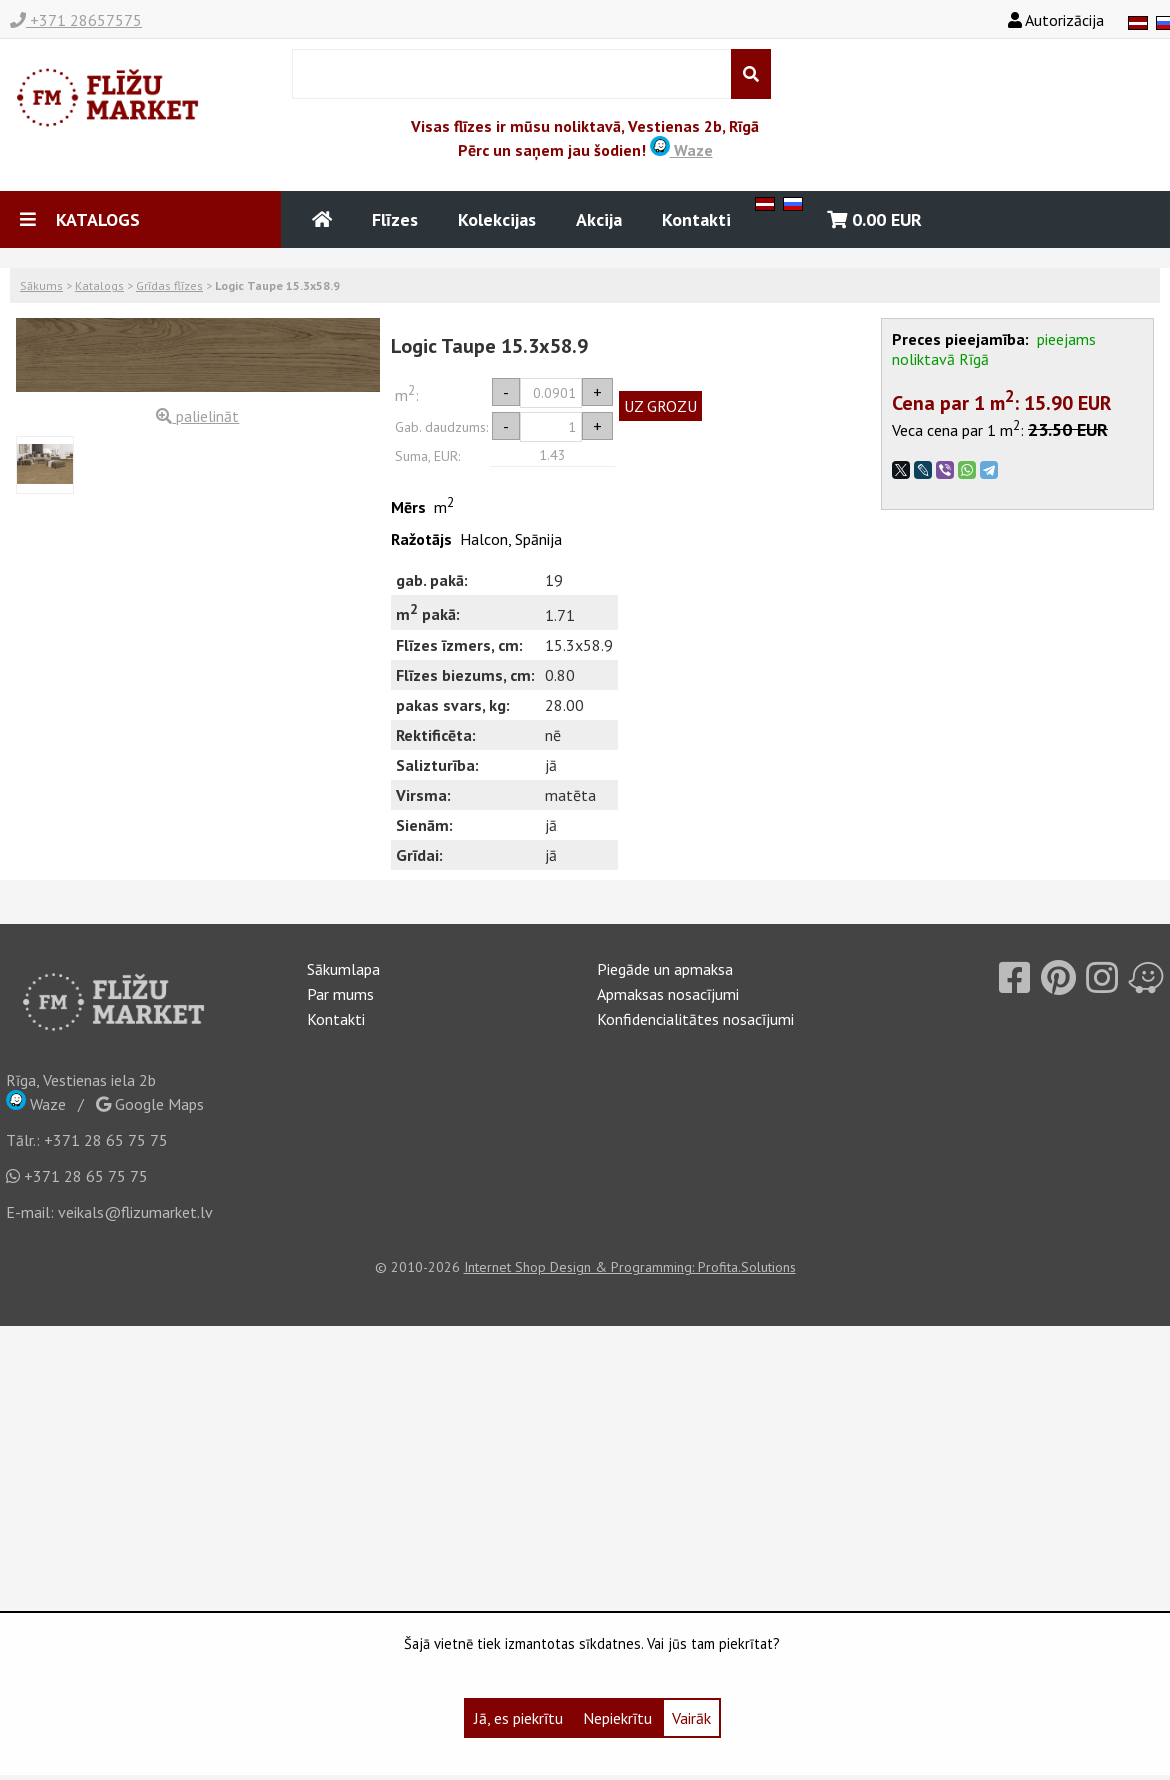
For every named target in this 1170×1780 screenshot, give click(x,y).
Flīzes (395, 219)
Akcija (599, 219)
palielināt (197, 416)
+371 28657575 (76, 20)
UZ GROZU (660, 406)
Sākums (41, 285)
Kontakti (696, 219)
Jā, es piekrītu (518, 1718)
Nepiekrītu (617, 1718)
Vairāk (691, 1718)
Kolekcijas (497, 219)
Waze (681, 150)
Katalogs (99, 285)
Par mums (340, 994)
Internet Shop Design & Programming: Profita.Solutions (630, 1267)
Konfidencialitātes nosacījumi (695, 1019)
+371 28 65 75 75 (106, 1140)
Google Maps (150, 1104)
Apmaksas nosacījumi (668, 994)
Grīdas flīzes (169, 285)
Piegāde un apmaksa (665, 969)
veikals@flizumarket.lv (135, 1212)
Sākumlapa (343, 969)
